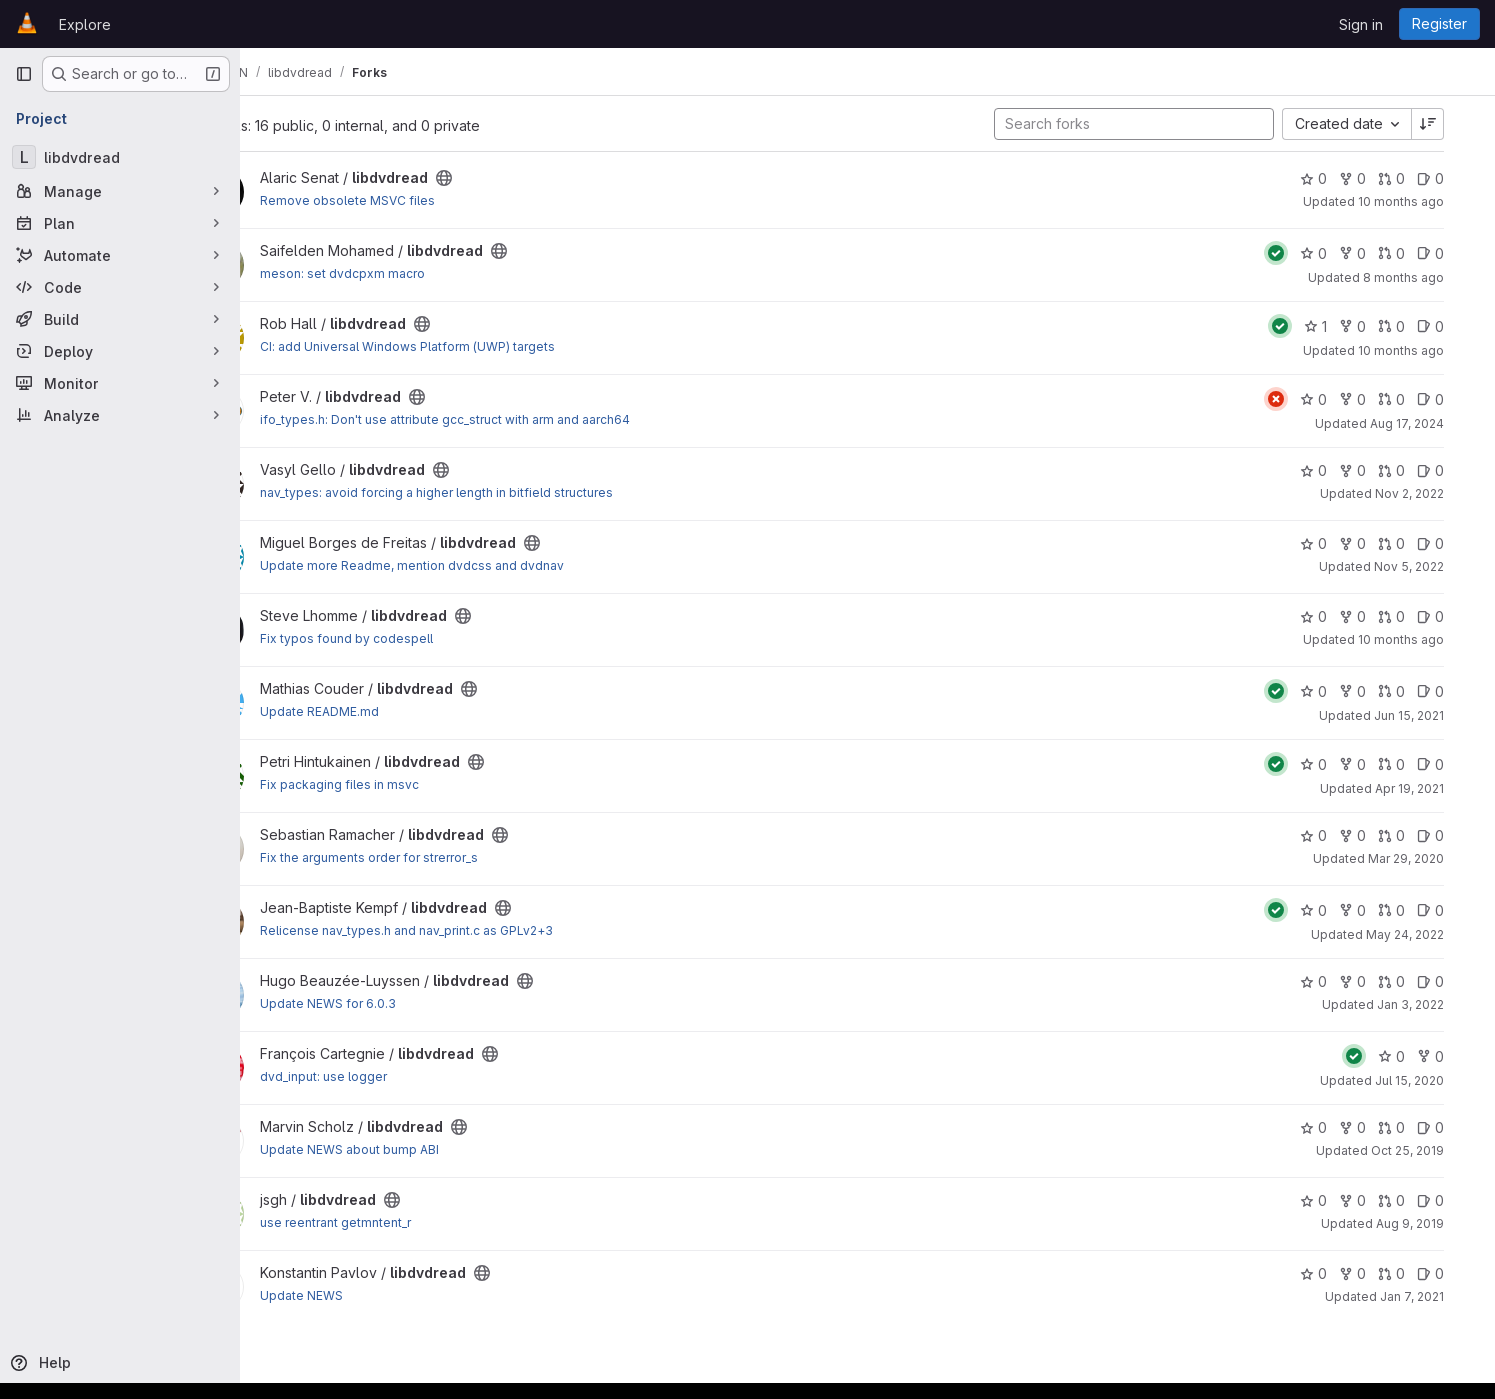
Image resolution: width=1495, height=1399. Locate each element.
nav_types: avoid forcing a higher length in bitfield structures (504, 492)
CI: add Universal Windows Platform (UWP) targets (475, 346)
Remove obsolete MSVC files (415, 200)
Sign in (1361, 24)
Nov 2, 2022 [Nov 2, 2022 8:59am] (1436, 493)
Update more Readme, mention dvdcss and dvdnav (480, 565)
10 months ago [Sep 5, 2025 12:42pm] (1428, 201)
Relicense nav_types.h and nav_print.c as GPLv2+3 (474, 930)
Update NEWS (369, 1295)
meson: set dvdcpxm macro (410, 273)
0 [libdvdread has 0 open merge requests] (1418, 178)
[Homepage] (27, 24)
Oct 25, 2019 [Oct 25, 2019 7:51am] (1434, 1150)
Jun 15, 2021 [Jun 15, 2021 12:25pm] (1436, 715)
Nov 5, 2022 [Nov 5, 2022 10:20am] (1436, 566)
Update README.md (387, 711)
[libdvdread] (120, 157)
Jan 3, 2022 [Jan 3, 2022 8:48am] (1437, 1004)
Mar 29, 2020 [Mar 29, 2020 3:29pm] (1433, 858)
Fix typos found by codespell (414, 638)
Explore (85, 24)
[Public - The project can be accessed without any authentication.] (512, 178)
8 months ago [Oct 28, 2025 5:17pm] (1430, 277)
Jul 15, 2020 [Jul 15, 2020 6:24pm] (1436, 1080)
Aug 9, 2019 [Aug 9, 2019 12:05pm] (1437, 1223)
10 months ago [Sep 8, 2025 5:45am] (1428, 639)
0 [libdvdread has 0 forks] (1379, 178)
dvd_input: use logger (391, 1076)
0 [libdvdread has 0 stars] (1340, 178)
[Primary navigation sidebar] (24, 74)
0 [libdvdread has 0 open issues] (1457, 178)
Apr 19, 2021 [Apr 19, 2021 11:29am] (1436, 788)
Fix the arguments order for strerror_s (437, 857)
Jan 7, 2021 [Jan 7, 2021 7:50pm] (1439, 1296)
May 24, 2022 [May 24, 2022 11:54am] (1432, 934)
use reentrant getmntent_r (403, 1222)
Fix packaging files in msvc (407, 784)
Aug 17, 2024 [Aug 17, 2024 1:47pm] (1434, 423)
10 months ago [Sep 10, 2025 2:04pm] (1428, 350)
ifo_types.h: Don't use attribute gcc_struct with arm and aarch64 (513, 419)
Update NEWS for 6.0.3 (396, 1003)
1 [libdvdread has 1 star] (1342, 326)
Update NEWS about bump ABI (417, 1149)
